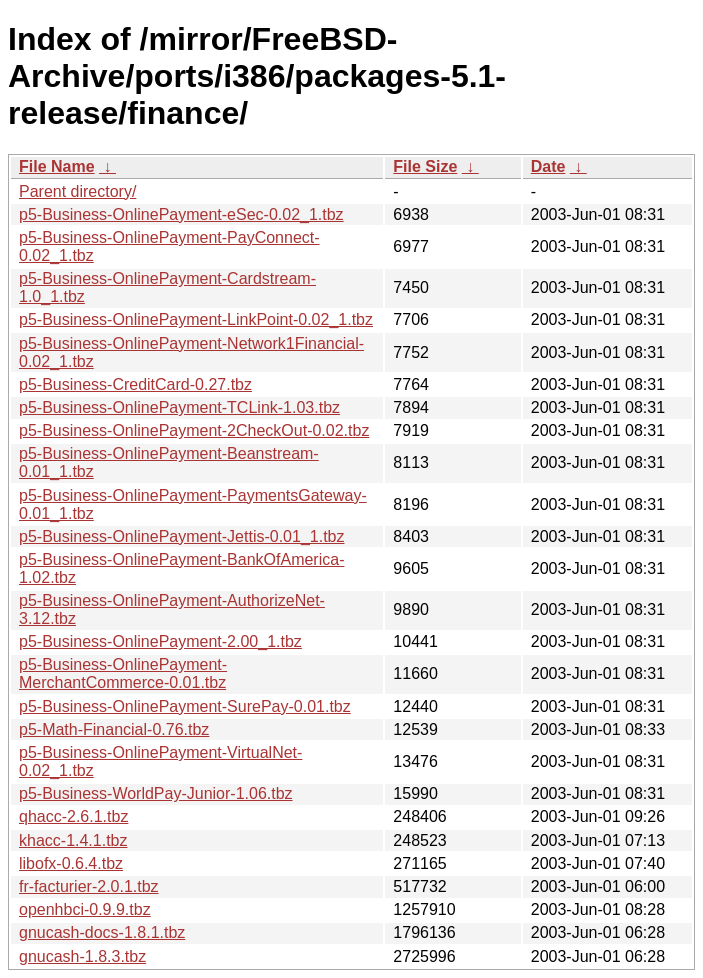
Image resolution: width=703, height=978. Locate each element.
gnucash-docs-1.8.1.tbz (102, 932)
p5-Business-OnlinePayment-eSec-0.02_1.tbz (181, 214)
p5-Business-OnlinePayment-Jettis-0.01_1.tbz (182, 536)
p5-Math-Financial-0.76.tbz (114, 729)
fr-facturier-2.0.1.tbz (89, 886)
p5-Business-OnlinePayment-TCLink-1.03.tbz (179, 407)
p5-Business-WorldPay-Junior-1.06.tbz (156, 793)
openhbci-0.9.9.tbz (85, 909)
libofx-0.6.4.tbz (71, 863)
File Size (425, 166)
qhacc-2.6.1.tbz (73, 816)
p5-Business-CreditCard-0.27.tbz (135, 384)
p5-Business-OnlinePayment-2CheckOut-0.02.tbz (194, 430)
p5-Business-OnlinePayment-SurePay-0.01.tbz (185, 706)
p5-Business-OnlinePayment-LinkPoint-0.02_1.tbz (196, 319)
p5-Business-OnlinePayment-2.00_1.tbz (160, 641)
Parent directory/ (77, 191)
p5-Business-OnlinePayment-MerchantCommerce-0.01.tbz (123, 673)
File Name (57, 166)
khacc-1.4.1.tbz (73, 840)
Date (548, 166)
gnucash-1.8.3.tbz (82, 956)
